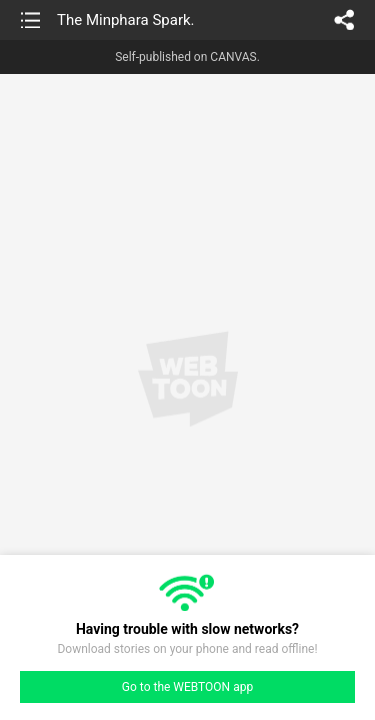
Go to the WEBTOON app (187, 687)
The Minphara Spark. (126, 20)
